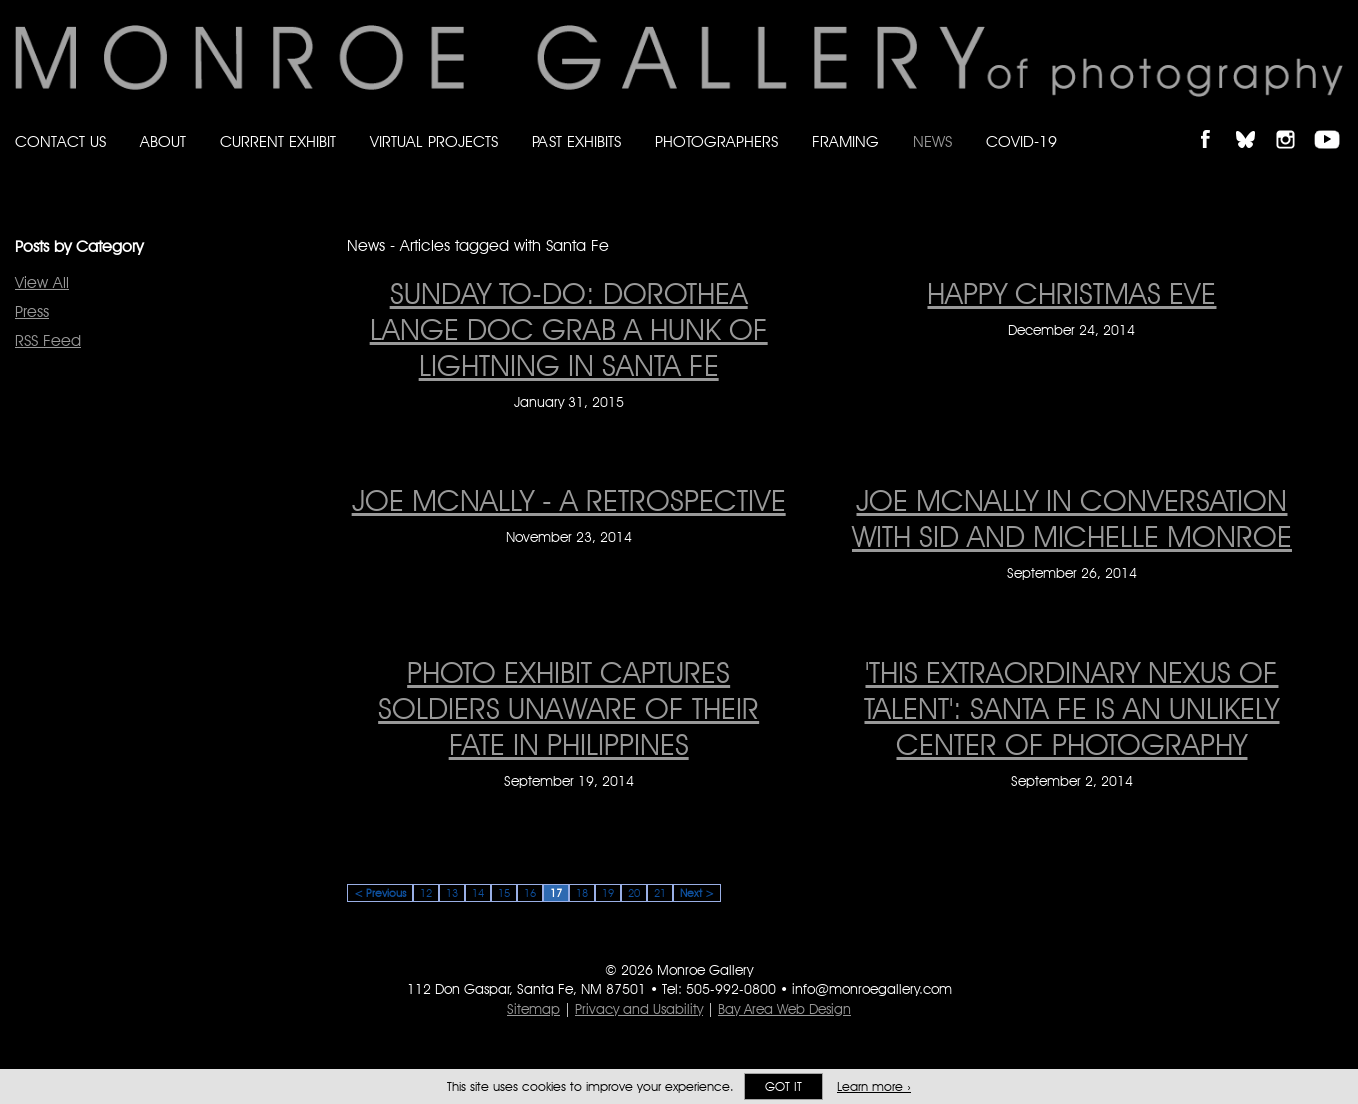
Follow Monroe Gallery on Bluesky (1255, 122)
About (163, 141)
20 (634, 893)
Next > (697, 893)
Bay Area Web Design (784, 1009)
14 (478, 893)
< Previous (380, 893)
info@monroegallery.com (872, 989)
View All (42, 282)
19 (608, 893)
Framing (845, 141)
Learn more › (874, 1086)
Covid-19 (1021, 141)
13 (452, 893)
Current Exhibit (278, 141)
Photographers (716, 141)
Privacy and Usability (639, 1009)
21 (660, 893)
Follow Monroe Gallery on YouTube (1334, 122)
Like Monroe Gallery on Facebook (1214, 122)
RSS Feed (48, 340)
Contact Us (60, 141)
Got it (783, 1086)
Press (32, 311)
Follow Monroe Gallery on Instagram (1294, 122)
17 (556, 893)
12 (426, 893)
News (932, 141)
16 (530, 893)
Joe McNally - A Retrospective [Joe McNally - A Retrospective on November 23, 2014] (569, 500)
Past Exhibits (576, 141)
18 (582, 893)
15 (504, 893)
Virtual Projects (434, 141)
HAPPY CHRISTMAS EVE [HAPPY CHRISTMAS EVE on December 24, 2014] (1071, 293)
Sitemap (533, 1009)
